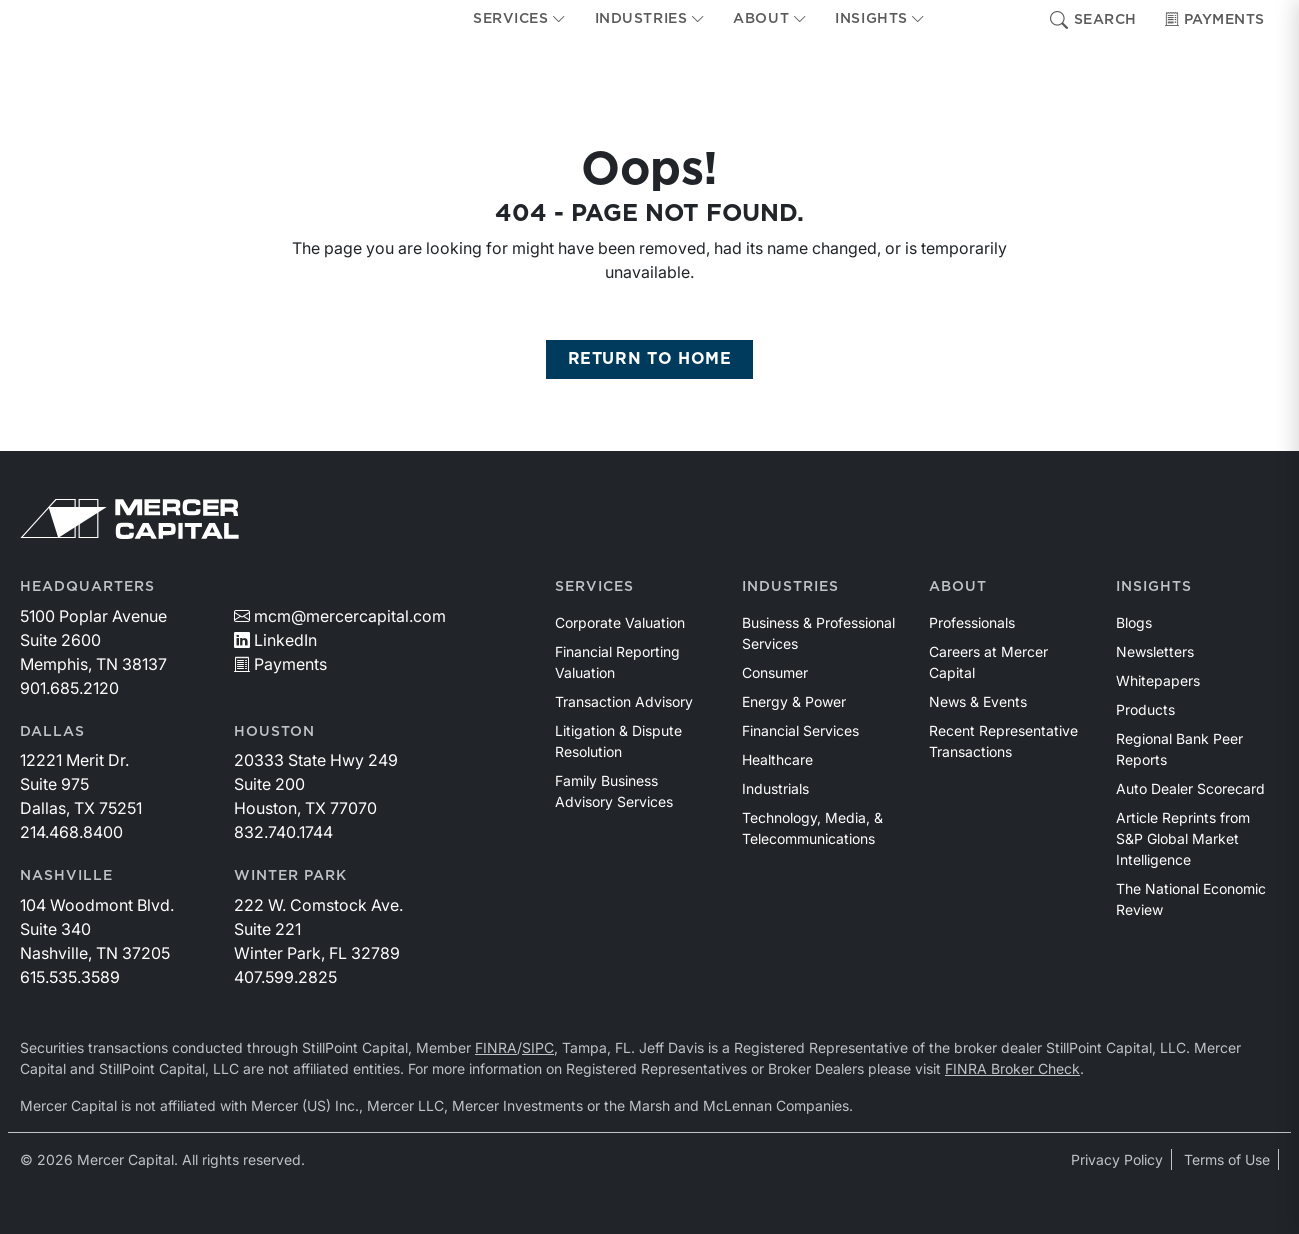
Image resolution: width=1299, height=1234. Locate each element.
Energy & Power (794, 701)
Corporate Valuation (620, 622)
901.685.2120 (69, 688)
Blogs (1134, 622)
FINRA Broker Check (1012, 1068)
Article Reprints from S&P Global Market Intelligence (1183, 838)
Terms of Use (1227, 1159)
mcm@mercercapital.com (340, 616)
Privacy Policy (1117, 1159)
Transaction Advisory (624, 701)
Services (594, 587)
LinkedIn (275, 640)
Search (1093, 20)
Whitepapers (1158, 680)
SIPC (538, 1047)
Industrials (775, 788)
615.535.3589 (70, 977)
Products (1145, 709)
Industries (790, 587)
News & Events (978, 701)
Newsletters (1155, 651)
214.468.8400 (71, 832)
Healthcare (777, 759)
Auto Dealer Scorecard (1190, 788)
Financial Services (800, 730)
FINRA (496, 1047)
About (958, 587)
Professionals (972, 622)
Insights (1154, 587)
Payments (1215, 20)
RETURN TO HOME (650, 359)
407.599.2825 (285, 977)
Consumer (775, 672)
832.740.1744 (283, 832)
